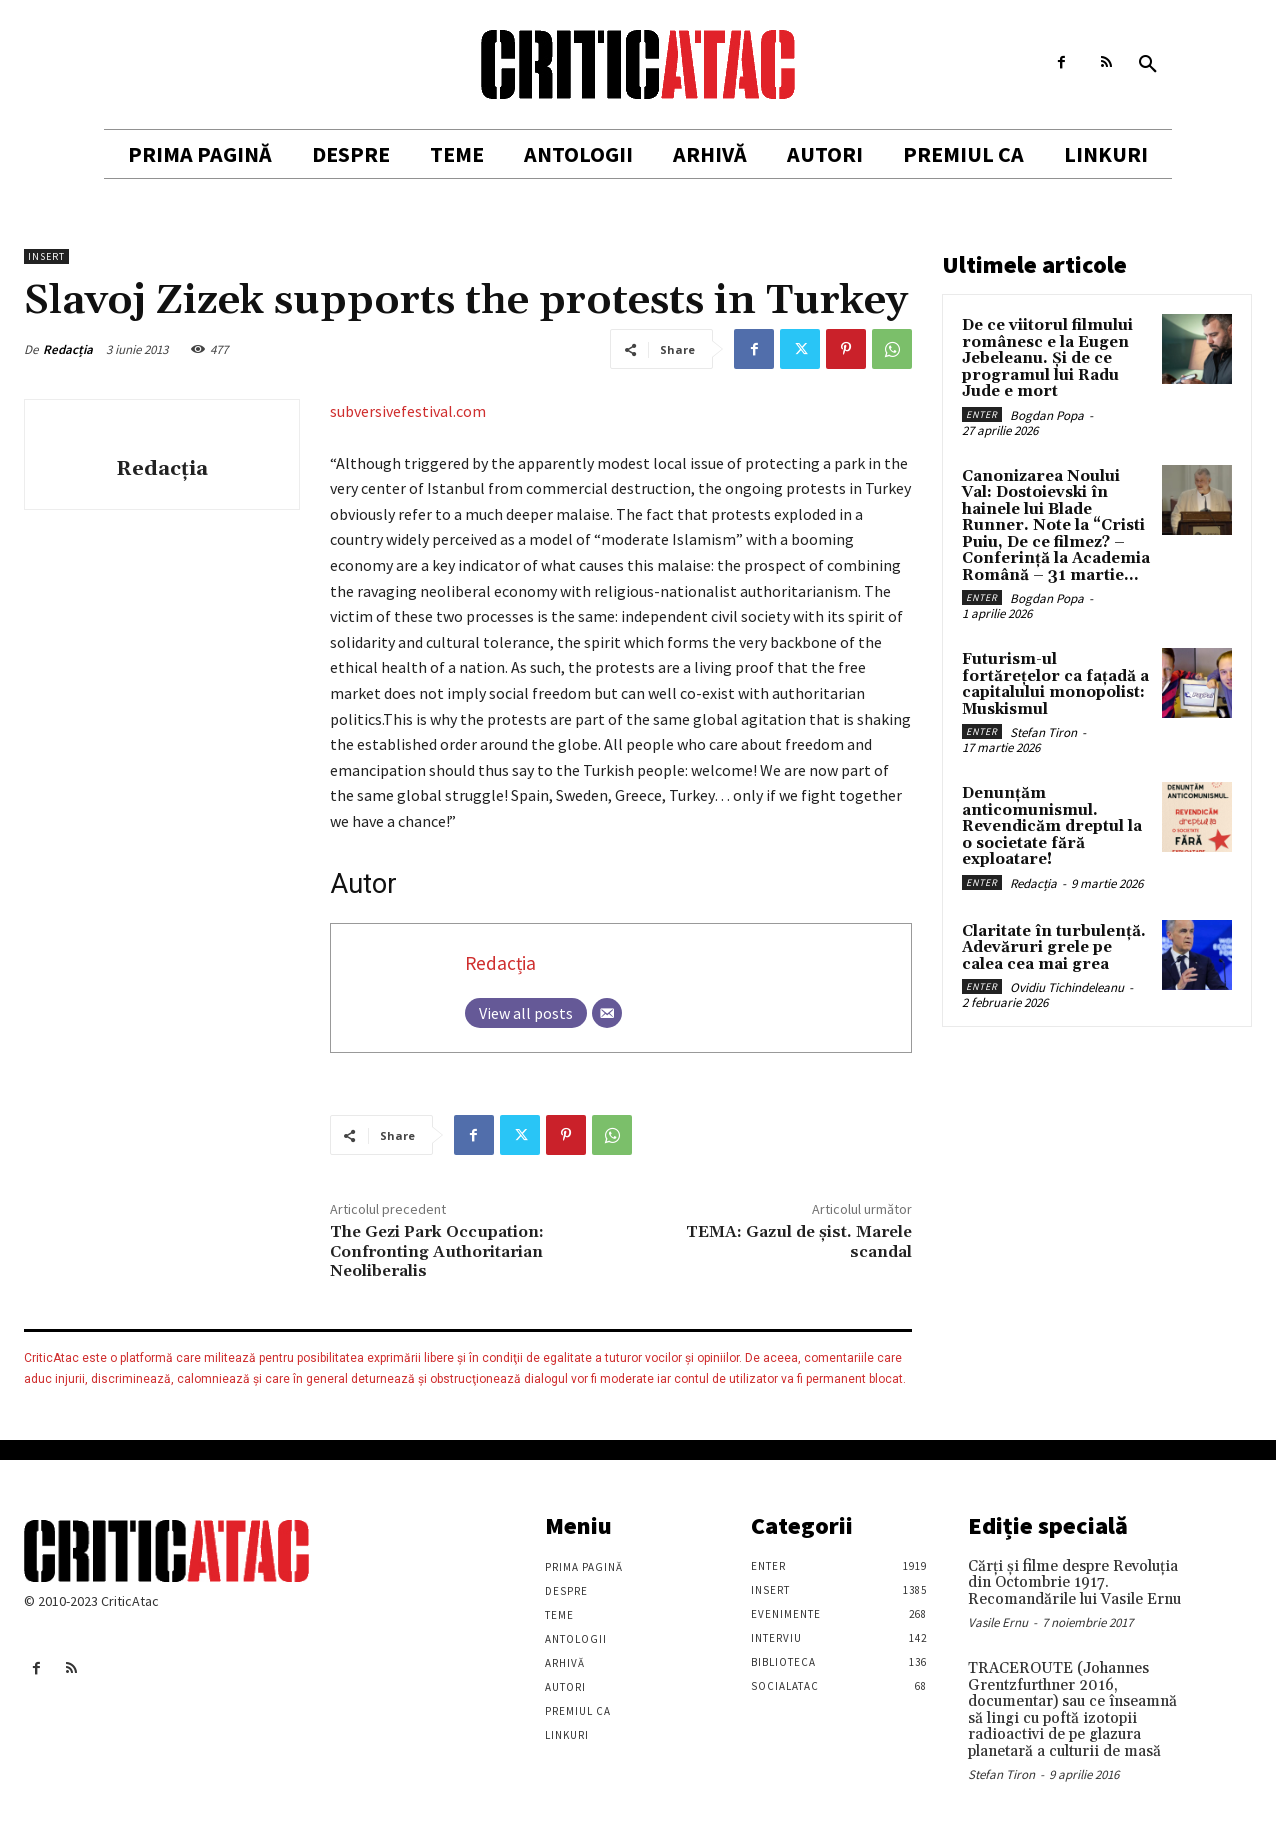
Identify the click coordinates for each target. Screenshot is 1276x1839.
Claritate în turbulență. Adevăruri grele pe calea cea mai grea (1054, 948)
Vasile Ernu (998, 1622)
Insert (46, 256)
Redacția (68, 349)
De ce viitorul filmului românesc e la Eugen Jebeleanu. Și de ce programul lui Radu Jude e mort (1047, 358)
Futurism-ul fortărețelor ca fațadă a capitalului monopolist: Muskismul (1055, 684)
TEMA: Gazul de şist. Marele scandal (799, 1241)
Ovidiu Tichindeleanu (1067, 987)
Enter (982, 414)
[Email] (607, 1013)
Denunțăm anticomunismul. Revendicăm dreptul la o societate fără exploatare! (1052, 826)
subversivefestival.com (408, 411)
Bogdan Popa (1047, 415)
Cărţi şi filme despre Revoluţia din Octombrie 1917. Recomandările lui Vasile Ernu (1074, 1583)
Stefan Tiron (1043, 732)
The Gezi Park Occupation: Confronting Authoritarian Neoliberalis (437, 1251)
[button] (1148, 65)
